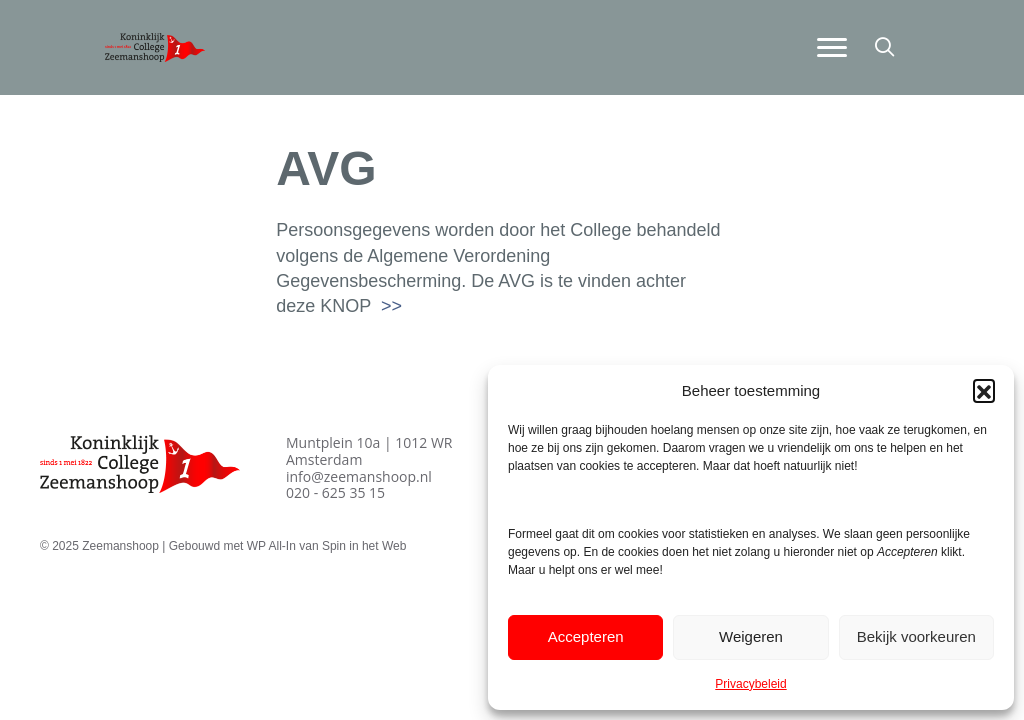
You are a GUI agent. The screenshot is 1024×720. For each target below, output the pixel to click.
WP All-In (271, 546)
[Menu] (832, 48)
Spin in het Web (364, 546)
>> (389, 306)
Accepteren (586, 636)
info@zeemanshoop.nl (359, 476)
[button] (984, 390)
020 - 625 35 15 (335, 492)
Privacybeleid (750, 684)
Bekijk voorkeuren (916, 636)
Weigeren (751, 636)
